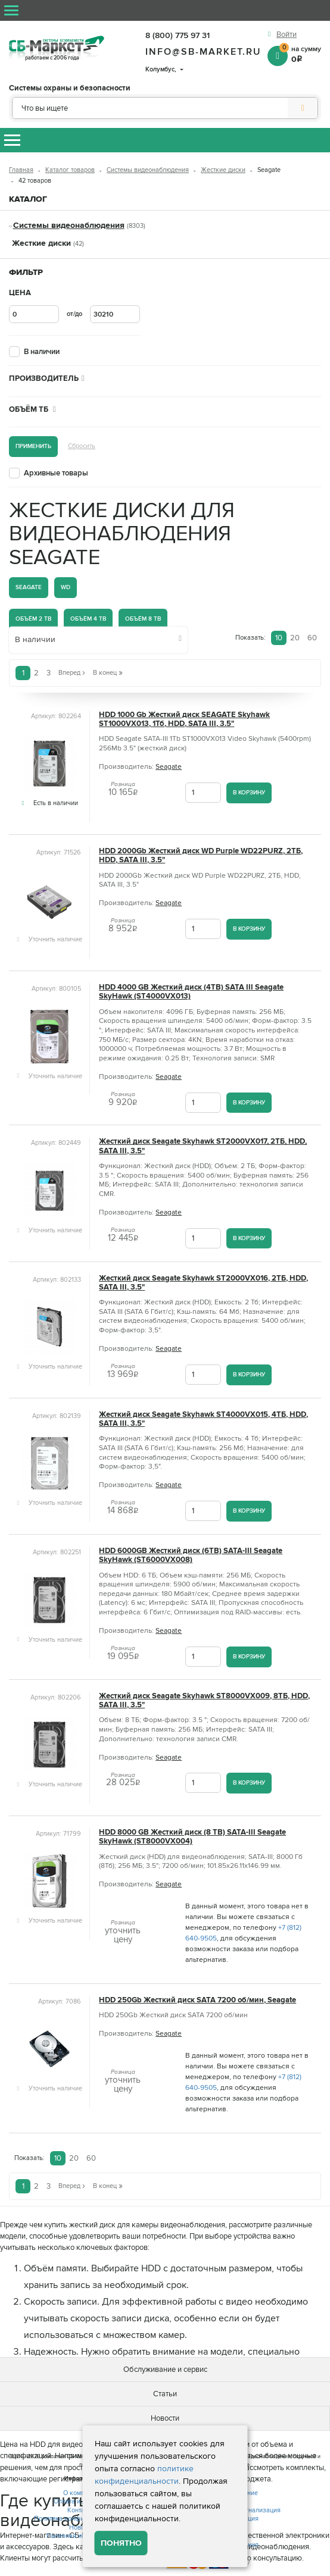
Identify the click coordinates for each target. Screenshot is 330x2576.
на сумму (300, 53)
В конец (108, 672)
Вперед (71, 672)
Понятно (121, 2543)
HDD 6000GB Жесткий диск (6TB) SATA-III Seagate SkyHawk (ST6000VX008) (190, 1555)
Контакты (81, 2510)
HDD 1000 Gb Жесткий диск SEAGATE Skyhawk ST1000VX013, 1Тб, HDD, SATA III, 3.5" (184, 719)
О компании (81, 2493)
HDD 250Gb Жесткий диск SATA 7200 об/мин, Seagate (197, 2000)
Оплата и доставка (81, 2501)
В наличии (42, 351)
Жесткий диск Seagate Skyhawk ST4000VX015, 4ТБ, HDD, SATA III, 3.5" (203, 1419)
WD (65, 587)
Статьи (165, 2394)
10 (278, 638)
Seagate (28, 587)
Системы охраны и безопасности (69, 88)
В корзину (249, 792)
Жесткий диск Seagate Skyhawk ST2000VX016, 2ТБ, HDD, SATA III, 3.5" (203, 1283)
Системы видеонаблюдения (148, 170)
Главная (21, 170)
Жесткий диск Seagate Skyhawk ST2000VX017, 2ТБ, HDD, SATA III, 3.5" (203, 1146)
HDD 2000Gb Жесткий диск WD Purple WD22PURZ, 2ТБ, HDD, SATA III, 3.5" (201, 856)
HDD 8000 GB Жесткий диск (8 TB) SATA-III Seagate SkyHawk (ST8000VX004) (192, 1837)
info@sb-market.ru (203, 52)
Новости (165, 2418)
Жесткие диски (223, 170)
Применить (33, 446)
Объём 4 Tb (88, 618)
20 (295, 638)
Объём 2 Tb (33, 618)
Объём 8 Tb (143, 618)
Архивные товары (56, 473)
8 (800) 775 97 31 (177, 35)
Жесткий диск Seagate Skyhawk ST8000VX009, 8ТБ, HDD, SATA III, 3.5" (204, 1701)
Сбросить (81, 446)
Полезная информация (81, 2536)
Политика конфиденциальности (81, 2518)
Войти (286, 34)
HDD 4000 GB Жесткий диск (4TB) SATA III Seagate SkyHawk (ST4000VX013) (191, 992)
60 (312, 638)
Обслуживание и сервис (165, 2369)
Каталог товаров (70, 170)
